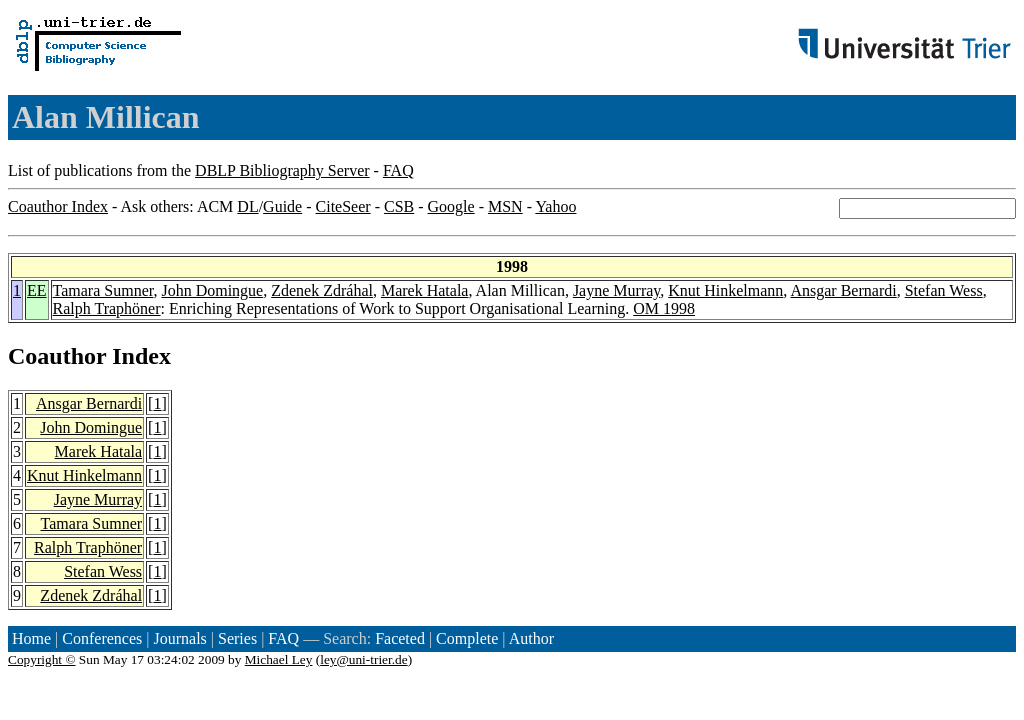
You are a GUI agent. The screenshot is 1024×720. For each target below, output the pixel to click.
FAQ (398, 170)
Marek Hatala (425, 290)
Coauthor (57, 356)
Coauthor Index (58, 206)
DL (247, 206)
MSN (505, 206)
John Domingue (212, 290)
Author (531, 638)
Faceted (400, 638)
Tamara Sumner (103, 290)
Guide (282, 206)
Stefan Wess (944, 290)
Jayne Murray (616, 290)
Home (31, 638)
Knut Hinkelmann (725, 290)
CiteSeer (343, 206)
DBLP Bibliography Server (282, 170)
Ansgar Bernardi (843, 290)
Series (237, 638)
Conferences (102, 638)
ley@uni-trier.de (363, 659)
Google (451, 206)
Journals (179, 638)
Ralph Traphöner (107, 308)
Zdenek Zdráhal (322, 290)
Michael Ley (279, 659)
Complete (467, 638)
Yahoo (555, 206)
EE (37, 290)
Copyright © (42, 659)
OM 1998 (664, 308)
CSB (399, 206)
